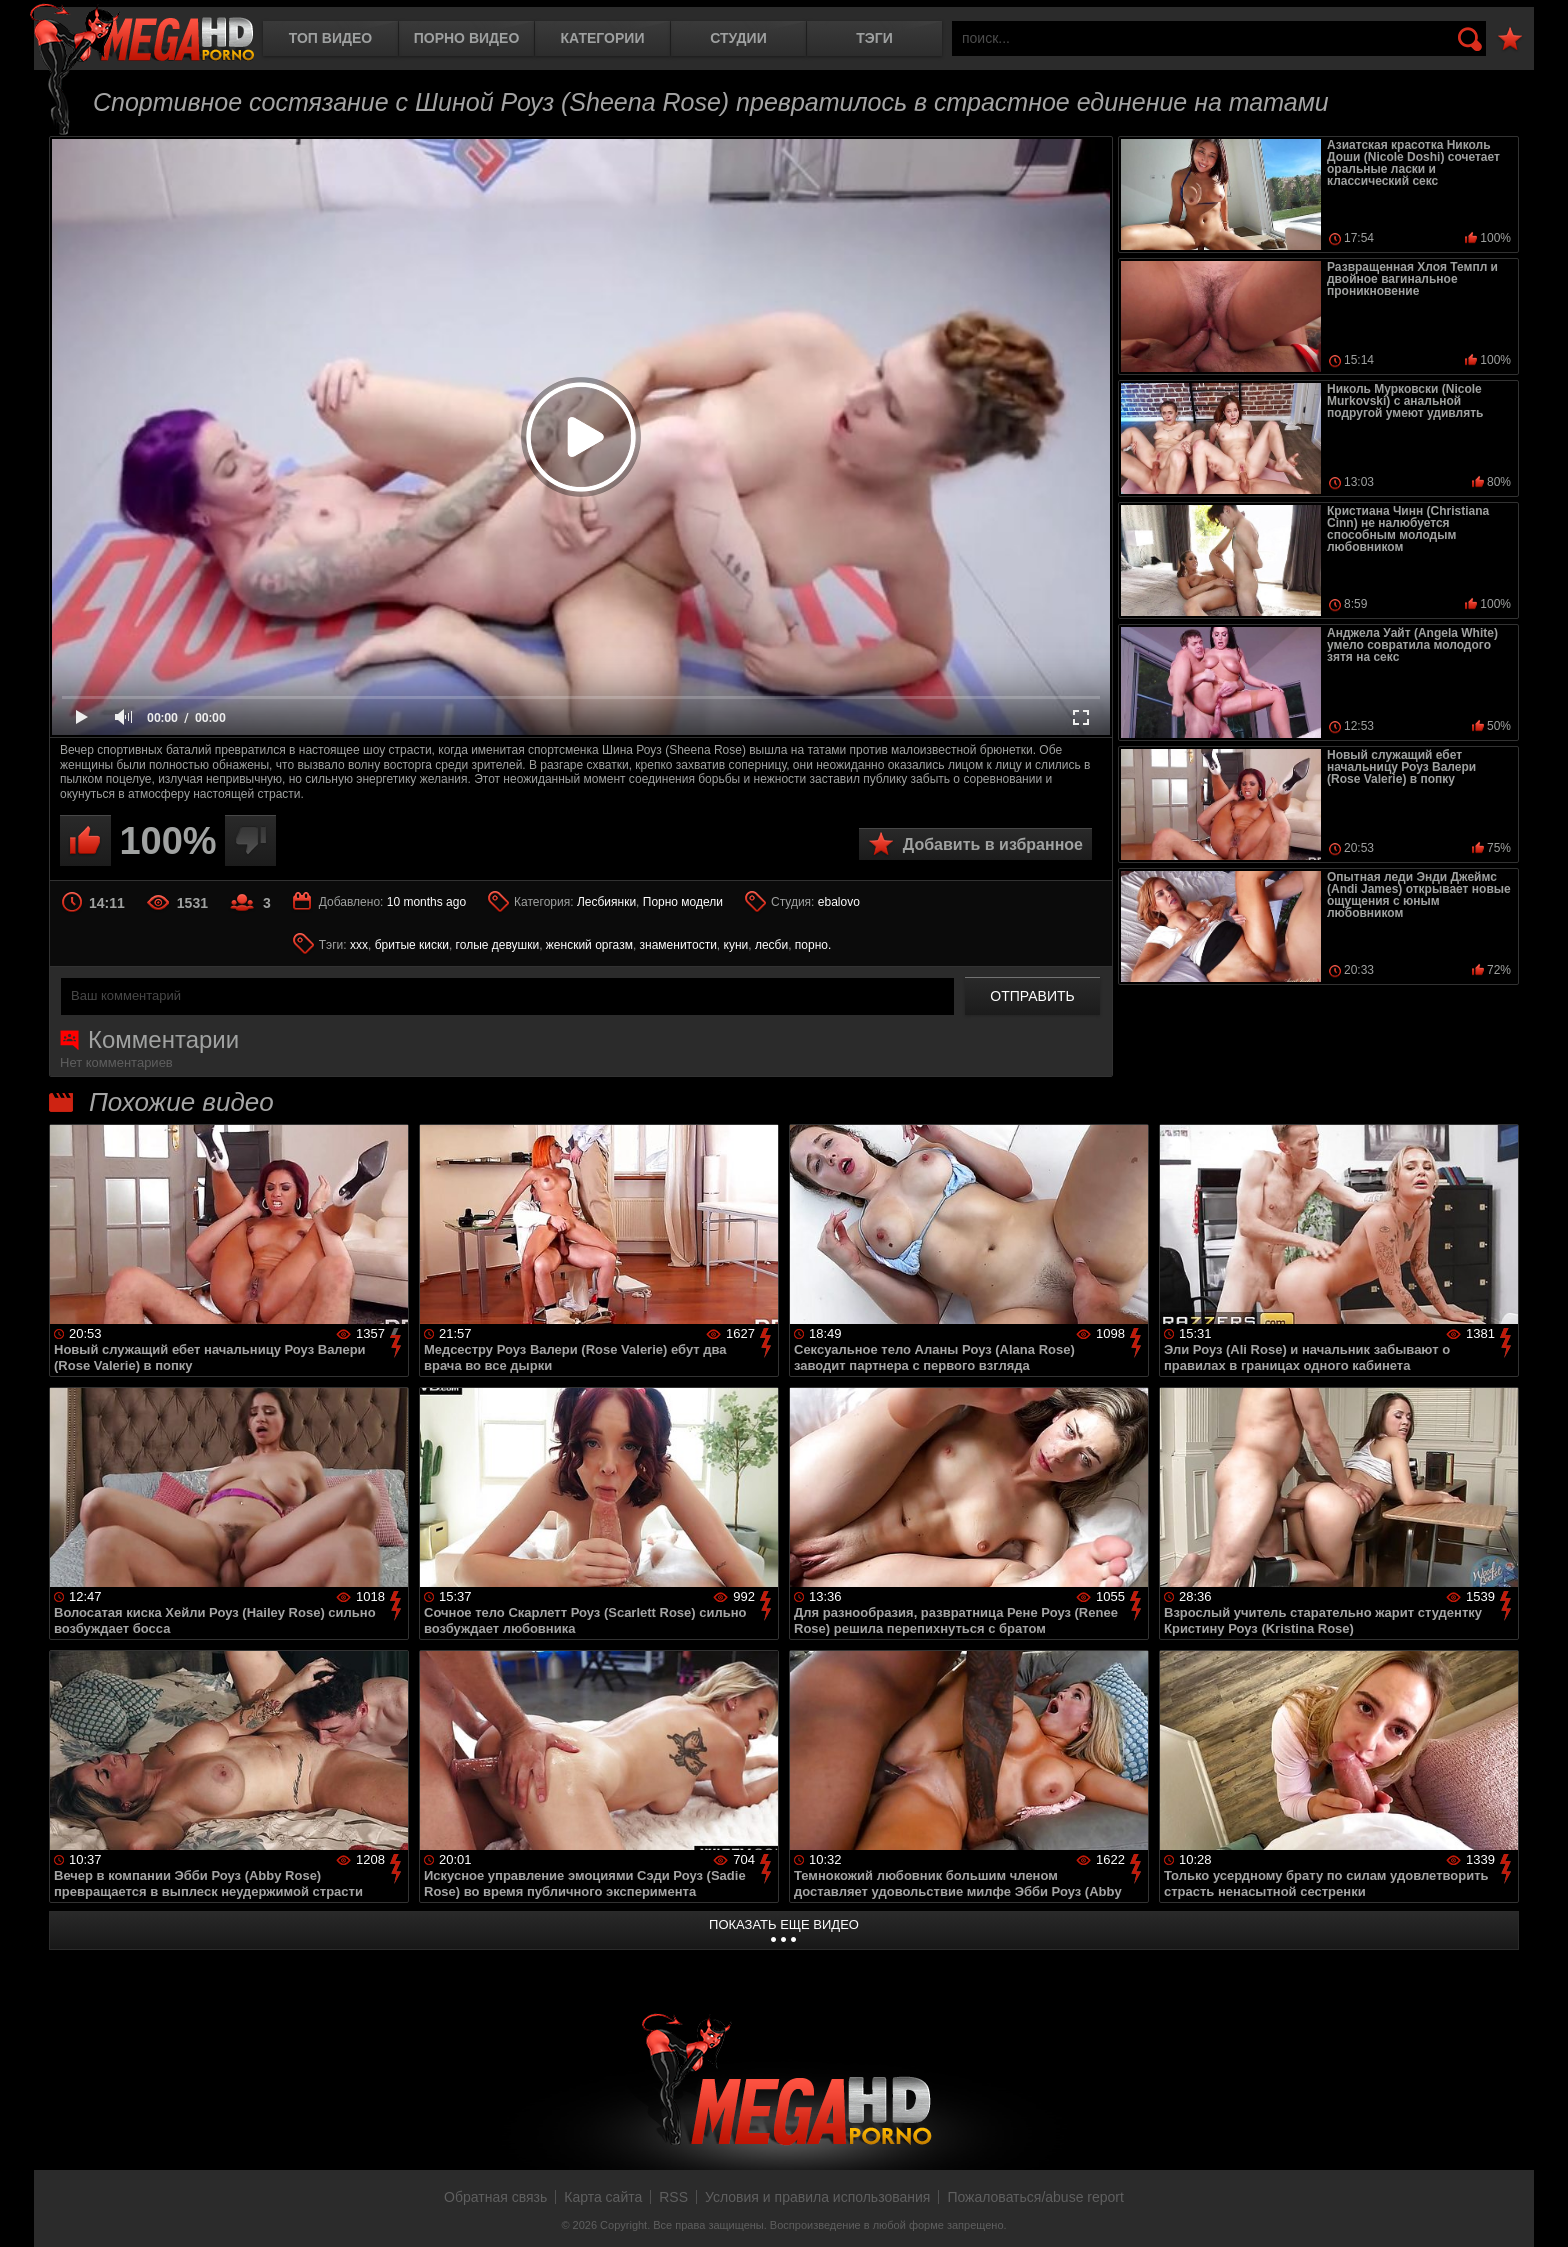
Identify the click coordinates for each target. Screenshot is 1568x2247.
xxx (359, 945)
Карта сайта (603, 2197)
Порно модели (683, 902)
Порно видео (467, 38)
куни (736, 945)
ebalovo (839, 902)
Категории (603, 38)
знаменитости (678, 945)
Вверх (1538, 2210)
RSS (673, 2197)
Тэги (874, 38)
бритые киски (412, 945)
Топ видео (330, 38)
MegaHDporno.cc (142, 34)
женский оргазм (589, 945)
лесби (771, 945)
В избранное (1510, 39)
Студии (738, 38)
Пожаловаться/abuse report (1035, 2197)
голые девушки (498, 945)
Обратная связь (495, 2197)
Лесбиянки (606, 902)
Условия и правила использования (817, 2197)
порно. (813, 945)
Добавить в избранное (993, 844)
